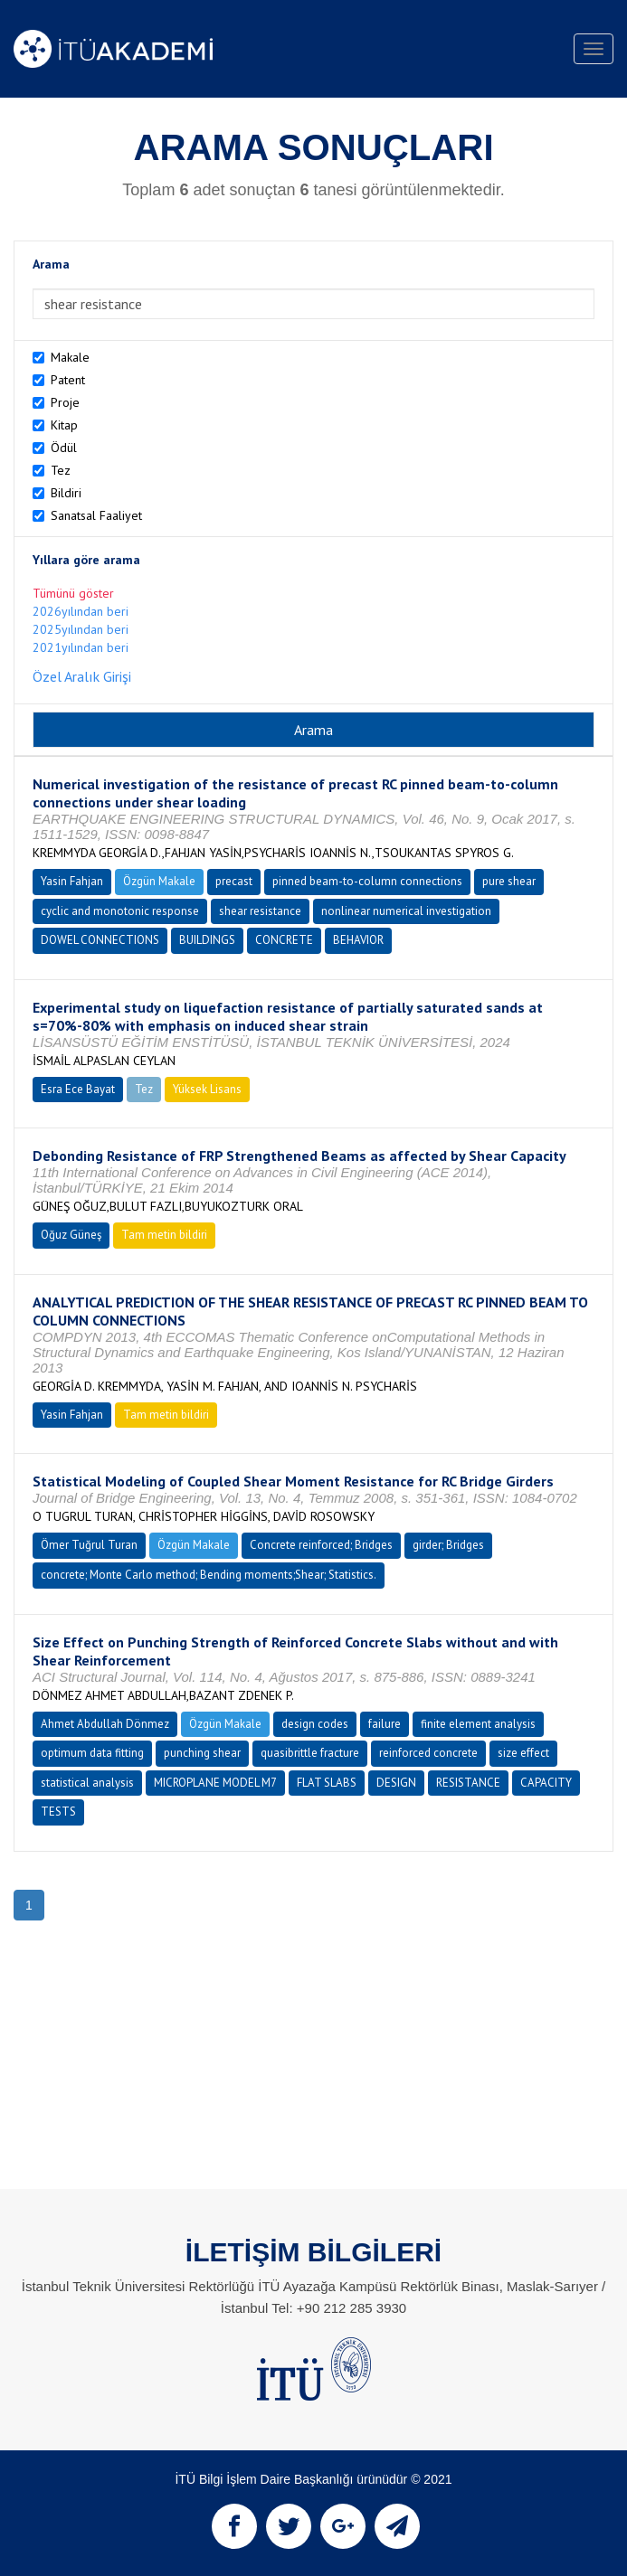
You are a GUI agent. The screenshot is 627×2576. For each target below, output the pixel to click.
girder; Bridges (448, 1544)
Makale (70, 357)
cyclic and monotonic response (120, 911)
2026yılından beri (80, 611)
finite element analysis (478, 1723)
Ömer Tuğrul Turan (89, 1544)
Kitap (64, 425)
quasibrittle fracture (310, 1752)
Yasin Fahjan (72, 881)
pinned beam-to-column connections (367, 881)
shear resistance (260, 911)
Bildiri (66, 493)
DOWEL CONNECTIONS (100, 940)
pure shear (509, 881)
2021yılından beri (80, 647)
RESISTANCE (468, 1782)
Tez (61, 470)
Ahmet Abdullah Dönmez (105, 1723)
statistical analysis (87, 1782)
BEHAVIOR (358, 940)
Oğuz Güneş (71, 1234)
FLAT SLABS (326, 1782)
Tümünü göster (73, 593)
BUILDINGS (207, 940)
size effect (523, 1752)
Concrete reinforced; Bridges (321, 1544)
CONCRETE (284, 940)
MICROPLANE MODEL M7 (215, 1782)
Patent (68, 380)
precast (233, 881)
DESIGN (396, 1782)
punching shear (202, 1752)
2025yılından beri (80, 629)
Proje (65, 402)
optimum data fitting (92, 1752)
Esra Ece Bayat (78, 1089)
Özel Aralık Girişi (82, 676)
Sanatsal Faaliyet (96, 515)
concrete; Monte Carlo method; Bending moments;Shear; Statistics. (208, 1574)
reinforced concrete (428, 1752)
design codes (314, 1723)
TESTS (58, 1811)
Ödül (64, 447)
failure (384, 1723)
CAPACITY (546, 1782)
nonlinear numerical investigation (406, 911)
